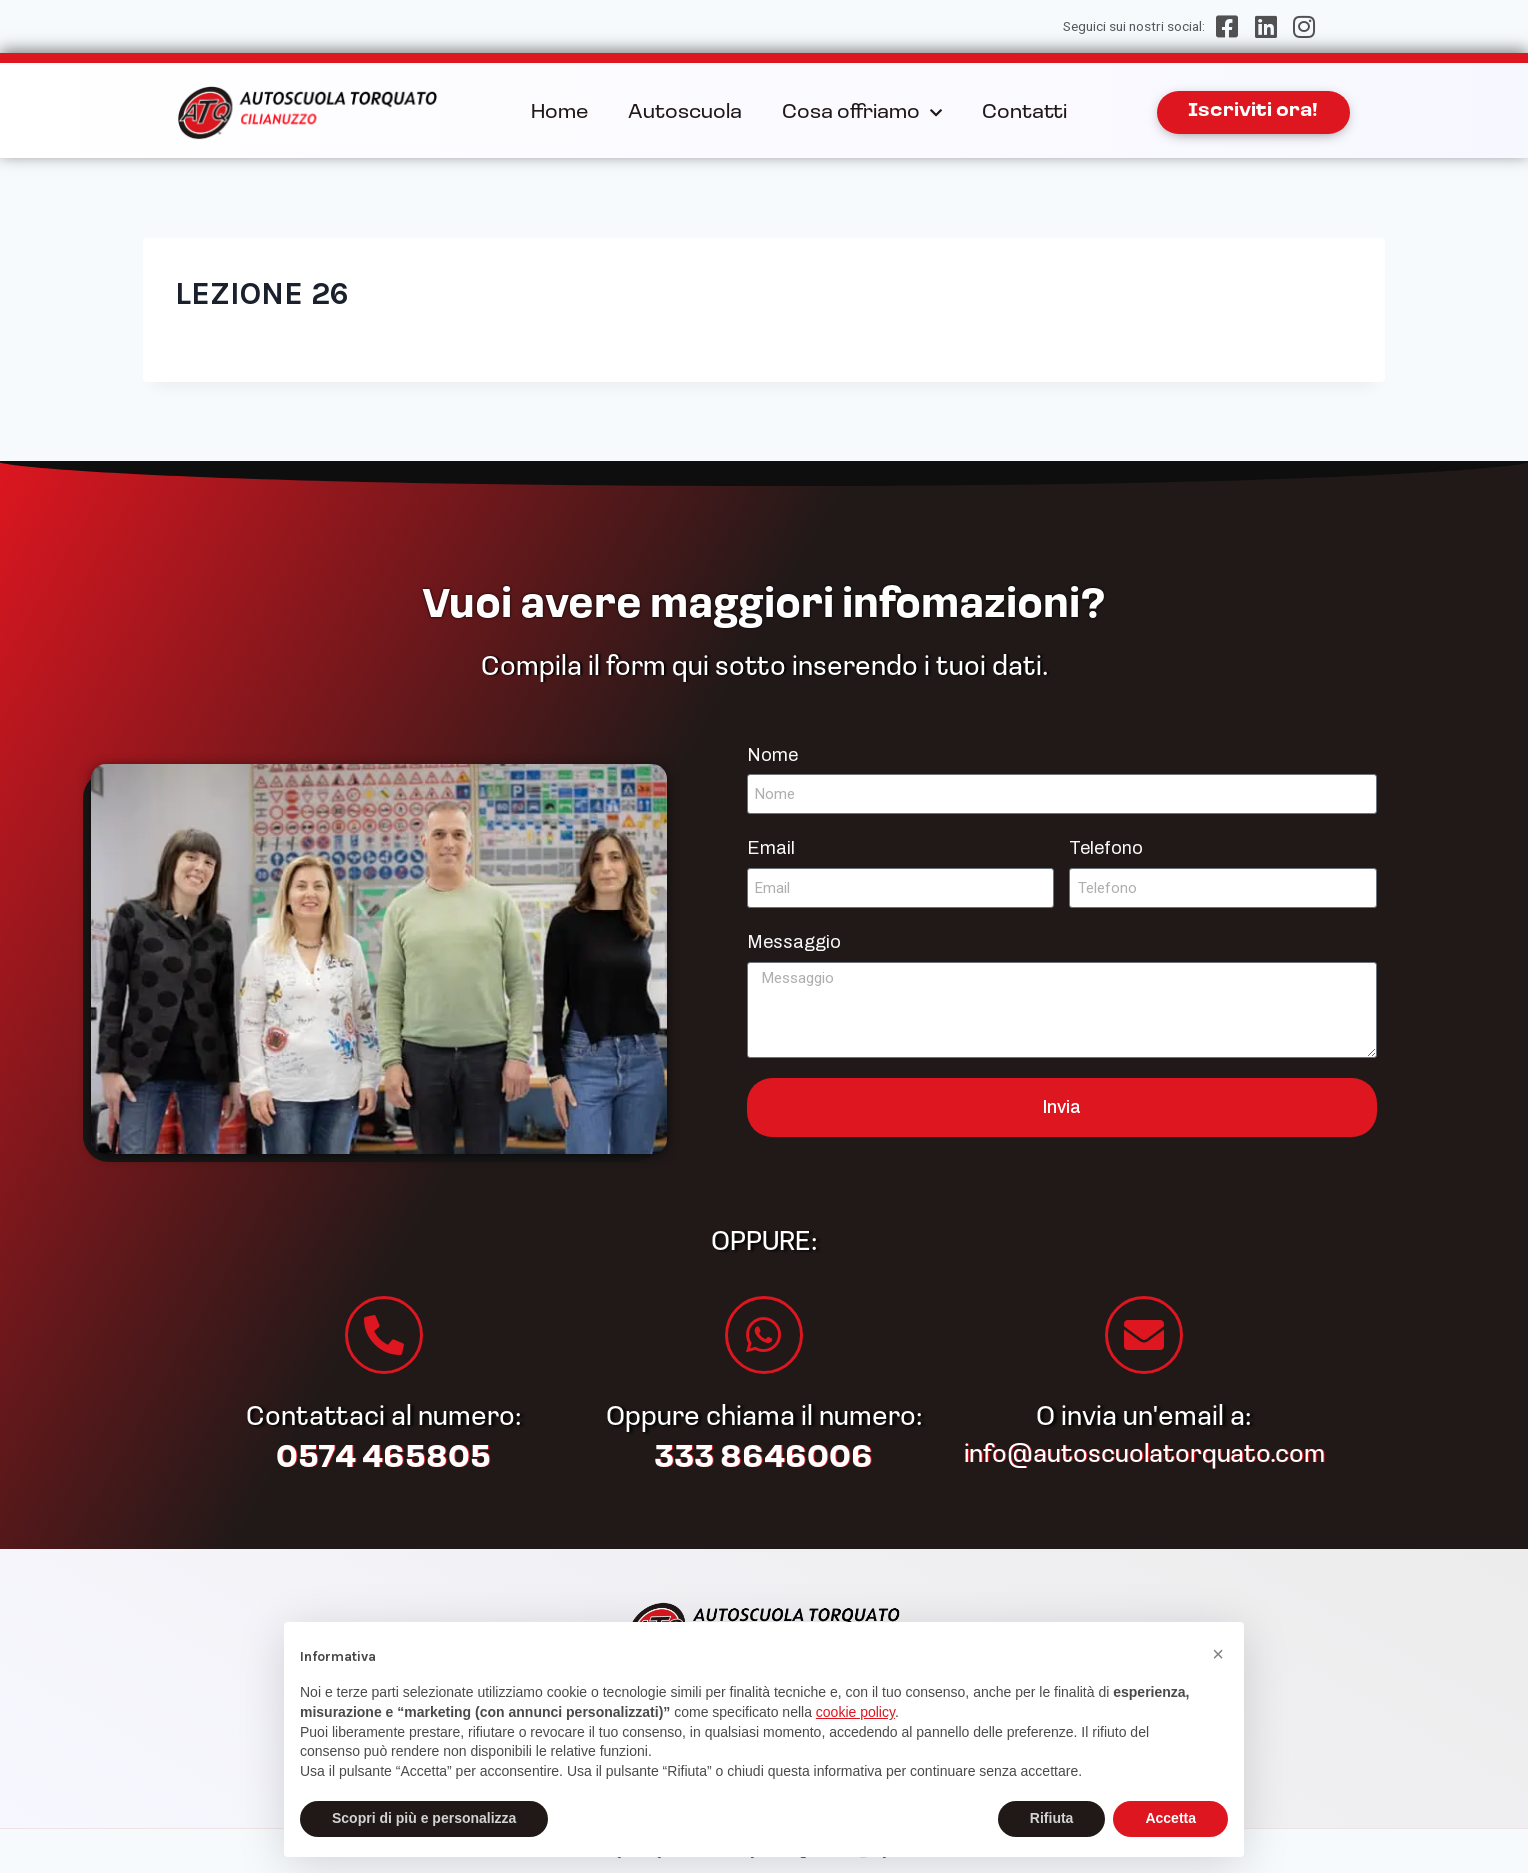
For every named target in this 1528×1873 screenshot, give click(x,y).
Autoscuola (685, 113)
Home (559, 113)
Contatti (1024, 113)
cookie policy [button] (855, 1712)
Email (771, 848)
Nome (772, 755)
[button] (1218, 1654)
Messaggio (794, 942)
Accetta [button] (1170, 1818)
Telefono (1106, 848)
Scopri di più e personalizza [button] (424, 1818)
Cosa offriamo (862, 113)
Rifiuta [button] (1052, 1818)
